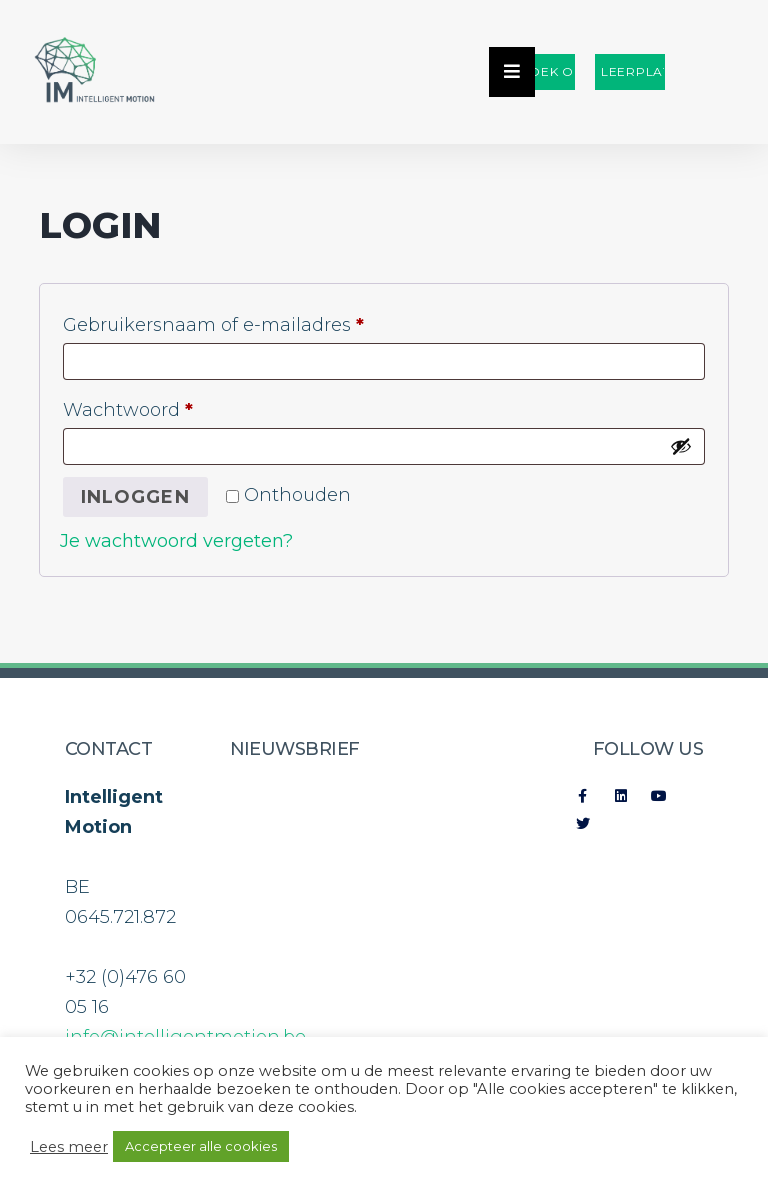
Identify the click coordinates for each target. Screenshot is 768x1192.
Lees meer (69, 1147)
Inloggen (135, 497)
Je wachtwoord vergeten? (176, 541)
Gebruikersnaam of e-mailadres (243, 321)
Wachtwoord (158, 406)
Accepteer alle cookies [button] (201, 1146)
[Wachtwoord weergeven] (681, 446)
